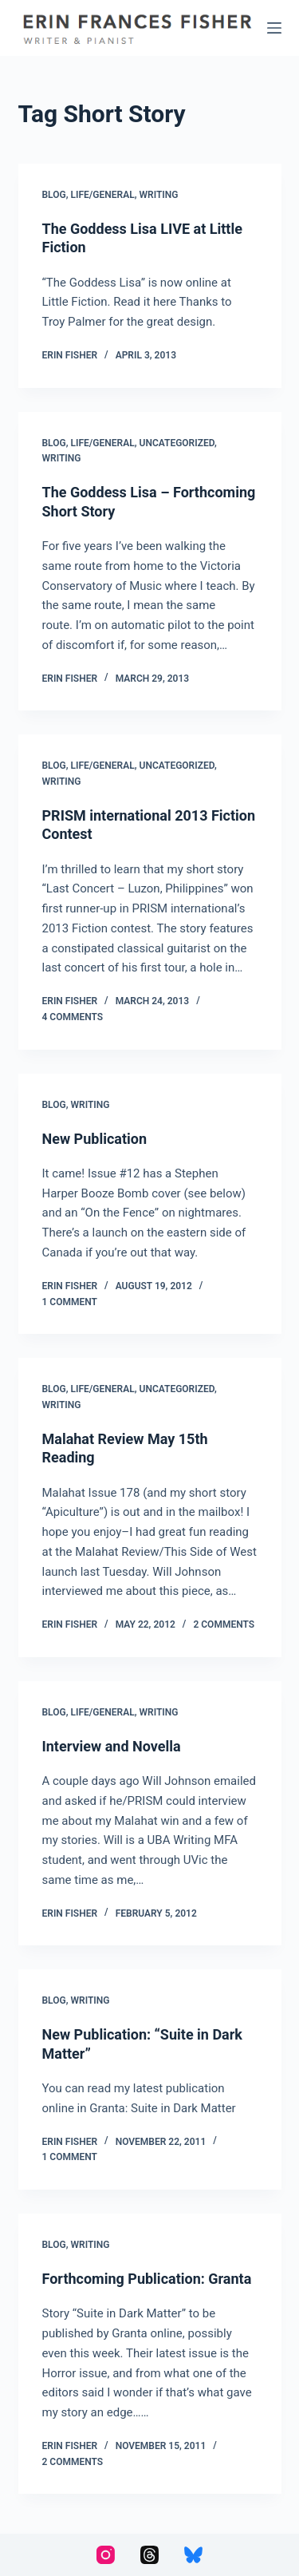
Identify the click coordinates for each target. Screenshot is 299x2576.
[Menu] (274, 28)
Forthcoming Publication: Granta (147, 2278)
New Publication (95, 1138)
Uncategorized (177, 443)
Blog (54, 194)
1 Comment (69, 1302)
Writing (159, 194)
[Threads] (149, 2555)
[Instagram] (105, 2555)
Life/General (103, 194)
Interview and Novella (111, 1746)
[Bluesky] (193, 2555)
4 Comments (73, 1017)
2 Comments (223, 1624)
